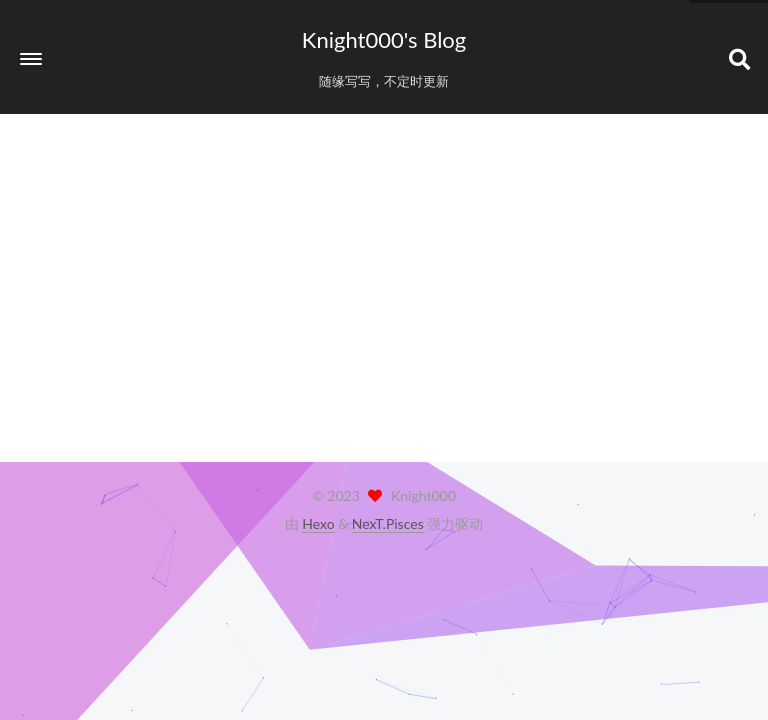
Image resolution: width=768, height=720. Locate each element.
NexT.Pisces (388, 523)
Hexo (318, 523)
